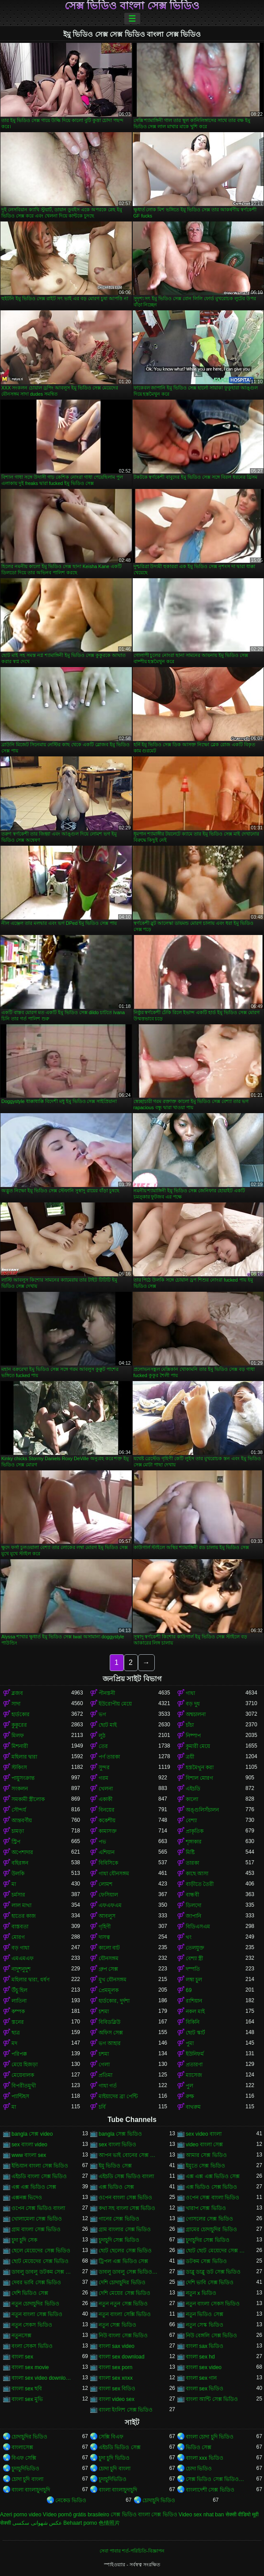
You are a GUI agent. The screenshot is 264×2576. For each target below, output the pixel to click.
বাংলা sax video (116, 2346)
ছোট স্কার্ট (195, 2033)
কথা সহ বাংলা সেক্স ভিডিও (127, 2208)
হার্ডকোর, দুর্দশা (114, 2001)
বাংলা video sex (116, 2399)
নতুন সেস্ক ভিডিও (204, 2325)
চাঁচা (190, 1725)
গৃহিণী (105, 1926)
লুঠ (102, 1736)
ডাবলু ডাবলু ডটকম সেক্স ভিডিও (41, 2272)
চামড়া (17, 1831)
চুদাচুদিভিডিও (25, 2468)
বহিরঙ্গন (19, 1863)
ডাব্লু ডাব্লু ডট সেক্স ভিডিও (213, 2272)
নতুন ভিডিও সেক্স (204, 2314)
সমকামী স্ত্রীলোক (28, 1799)
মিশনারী (19, 1746)
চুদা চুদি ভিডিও (114, 2458)
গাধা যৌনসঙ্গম (114, 1873)
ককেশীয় (107, 1820)
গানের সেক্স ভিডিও (119, 2219)
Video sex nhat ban (201, 2514)
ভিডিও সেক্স (198, 2447)
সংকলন (19, 1789)
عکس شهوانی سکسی (37, 2523)
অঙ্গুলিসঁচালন (202, 1810)
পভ (102, 1842)
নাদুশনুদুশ (21, 1969)
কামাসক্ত (108, 1831)
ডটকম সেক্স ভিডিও (206, 2261)
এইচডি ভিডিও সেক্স (120, 2447)
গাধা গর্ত (108, 2086)
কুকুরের (19, 1725)
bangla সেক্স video (32, 2134)
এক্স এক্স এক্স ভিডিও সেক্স (213, 2176)
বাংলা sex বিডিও (117, 2388)
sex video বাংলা (204, 2134)
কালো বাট (109, 1948)
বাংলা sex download (122, 2357)
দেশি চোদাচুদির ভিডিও (122, 2282)
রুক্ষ (190, 2096)
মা (13, 1884)
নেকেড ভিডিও (70, 2500)
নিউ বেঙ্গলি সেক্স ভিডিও (211, 2335)
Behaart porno (80, 2523)
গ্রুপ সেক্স (108, 1969)
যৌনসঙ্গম (109, 1958)
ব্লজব (17, 1693)
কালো (192, 1799)
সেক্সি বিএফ (111, 2437)
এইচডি (193, 1789)
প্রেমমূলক (109, 1990)
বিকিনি (192, 2022)
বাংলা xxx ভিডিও (204, 2458)
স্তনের (17, 2022)
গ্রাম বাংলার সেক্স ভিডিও (125, 2229)
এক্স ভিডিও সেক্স (116, 2187)
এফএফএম (110, 1905)
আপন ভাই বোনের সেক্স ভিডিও (128, 2155)
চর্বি (102, 2107)
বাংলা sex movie (30, 2367)
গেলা (104, 2064)
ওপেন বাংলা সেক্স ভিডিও (125, 2197)
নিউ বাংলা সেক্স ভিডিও (123, 2335)
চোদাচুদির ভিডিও (29, 2437)
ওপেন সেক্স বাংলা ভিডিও (212, 2197)
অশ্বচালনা (196, 1714)
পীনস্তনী (107, 1693)
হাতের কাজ (23, 1916)
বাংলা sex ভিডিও (204, 2388)
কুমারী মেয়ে (198, 1746)
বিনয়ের (107, 1810)
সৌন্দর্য (18, 1810)
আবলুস (107, 1916)
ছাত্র (15, 2033)
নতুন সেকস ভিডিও (31, 2325)
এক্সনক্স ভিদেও (26, 2197)
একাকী (105, 1799)
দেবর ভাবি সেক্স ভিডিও (36, 2282)
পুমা (190, 2043)
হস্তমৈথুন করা (200, 1767)
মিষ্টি (190, 1852)
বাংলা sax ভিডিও (204, 2346)
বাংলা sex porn (115, 2367)
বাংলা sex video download (41, 2378)
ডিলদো (193, 1905)
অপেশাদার (22, 1852)
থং (188, 1937)
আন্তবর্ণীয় (21, 1820)
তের (103, 1746)
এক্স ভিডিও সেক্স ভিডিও (211, 2187)
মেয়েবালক (22, 2075)
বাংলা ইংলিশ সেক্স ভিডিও (126, 2410)
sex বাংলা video (29, 2144)
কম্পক (18, 2011)
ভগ (102, 1714)
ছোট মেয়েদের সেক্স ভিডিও (40, 2261)
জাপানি (193, 1916)
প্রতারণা (194, 2064)
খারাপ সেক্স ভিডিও (206, 2208)
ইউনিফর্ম (195, 2054)
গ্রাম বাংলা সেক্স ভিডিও (36, 2229)
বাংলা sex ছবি (26, 2388)
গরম (103, 1778)
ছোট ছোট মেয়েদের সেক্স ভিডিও (215, 2251)
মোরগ (18, 1937)
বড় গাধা (20, 1948)
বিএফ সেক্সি (23, 2458)
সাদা (15, 1704)
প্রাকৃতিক (194, 1831)
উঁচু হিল (19, 1990)
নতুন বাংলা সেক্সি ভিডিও (125, 2314)
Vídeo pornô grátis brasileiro (76, 2514)
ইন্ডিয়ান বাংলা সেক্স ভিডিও (39, 2166)
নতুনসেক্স (21, 2335)
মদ (14, 2043)
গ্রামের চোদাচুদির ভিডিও (211, 2229)
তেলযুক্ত (195, 1948)
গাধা (190, 1693)
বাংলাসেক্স (22, 2447)
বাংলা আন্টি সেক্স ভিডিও (212, 2399)
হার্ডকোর (20, 1714)
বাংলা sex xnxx (116, 2378)
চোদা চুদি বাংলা (114, 2468)
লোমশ (105, 1884)
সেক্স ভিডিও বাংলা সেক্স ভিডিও (132, 5)
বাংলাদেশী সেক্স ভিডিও (210, 2490)
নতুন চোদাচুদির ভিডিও (35, 2304)
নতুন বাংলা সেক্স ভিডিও (36, 2314)
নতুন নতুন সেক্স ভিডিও (123, 2304)
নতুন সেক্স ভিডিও (117, 2325)
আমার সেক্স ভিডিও (206, 2155)
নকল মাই (195, 2011)
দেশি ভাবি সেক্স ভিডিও (209, 2282)
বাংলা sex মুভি (27, 2399)
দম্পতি (193, 1969)
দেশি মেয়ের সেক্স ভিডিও (124, 2293)
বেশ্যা (191, 1820)
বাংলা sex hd (200, 2357)
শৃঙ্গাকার (194, 1842)
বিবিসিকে (108, 1863)
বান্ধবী (192, 1895)
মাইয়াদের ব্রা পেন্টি (118, 2096)
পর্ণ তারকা (109, 1757)
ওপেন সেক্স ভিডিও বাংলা (38, 2208)
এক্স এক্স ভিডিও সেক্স (33, 2187)
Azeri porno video (20, 2514)
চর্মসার (18, 1895)
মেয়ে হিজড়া (24, 2064)
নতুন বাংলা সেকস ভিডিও (213, 2304)
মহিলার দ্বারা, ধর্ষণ (30, 1980)
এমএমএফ (22, 1958)
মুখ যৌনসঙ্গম (112, 1980)
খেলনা (106, 1789)
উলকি (17, 1873)
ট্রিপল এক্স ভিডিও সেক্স (123, 2261)
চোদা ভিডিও (199, 2468)
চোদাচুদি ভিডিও (158, 2500)
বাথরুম (193, 2107)
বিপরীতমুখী (23, 2086)
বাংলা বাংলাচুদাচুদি (30, 2490)
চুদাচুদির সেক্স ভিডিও (208, 2240)
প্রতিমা (105, 2075)
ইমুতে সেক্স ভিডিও (205, 2166)
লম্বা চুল (194, 1980)
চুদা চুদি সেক (24, 2240)
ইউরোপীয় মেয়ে (115, 1704)
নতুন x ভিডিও (201, 2293)
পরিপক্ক (19, 2054)
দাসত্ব (104, 1937)
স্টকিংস (19, 1767)
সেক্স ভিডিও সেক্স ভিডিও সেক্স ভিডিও (215, 2479)
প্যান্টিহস (20, 2096)
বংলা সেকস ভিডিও (32, 2346)
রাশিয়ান (194, 2001)
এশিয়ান (107, 1852)
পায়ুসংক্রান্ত (22, 1778)
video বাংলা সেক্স (204, 2144)
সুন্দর (104, 1767)
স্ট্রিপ (15, 1842)
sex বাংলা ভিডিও (117, 2144)
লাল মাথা (21, 1905)
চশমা (104, 2011)
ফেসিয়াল (108, 1895)
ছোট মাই (108, 1725)
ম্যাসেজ (194, 2075)
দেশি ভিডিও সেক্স (29, 2293)
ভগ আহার (110, 2043)
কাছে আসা (197, 1873)
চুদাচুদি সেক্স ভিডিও (119, 2240)
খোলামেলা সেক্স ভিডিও (36, 2219)
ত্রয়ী (190, 1757)
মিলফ (17, 1736)
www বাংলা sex (28, 2155)
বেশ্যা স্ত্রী (194, 1958)
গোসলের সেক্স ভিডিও (209, 2219)
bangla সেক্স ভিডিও (120, 2134)
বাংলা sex (22, 2357)
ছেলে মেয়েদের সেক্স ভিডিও (40, 2251)
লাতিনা (19, 2001)
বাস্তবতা (19, 1926)
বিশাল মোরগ (199, 1778)
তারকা (192, 1863)
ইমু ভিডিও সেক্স (115, 2166)
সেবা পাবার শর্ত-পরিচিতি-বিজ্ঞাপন (131, 2550)
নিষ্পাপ (193, 1736)
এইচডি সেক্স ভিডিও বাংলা (126, 2176)
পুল (189, 2086)
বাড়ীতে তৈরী (200, 1884)
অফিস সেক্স (111, 2033)
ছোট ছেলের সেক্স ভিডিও (125, 2251)
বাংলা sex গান (201, 2378)
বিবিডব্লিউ (109, 2022)
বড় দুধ (193, 1704)
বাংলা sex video (204, 2367)
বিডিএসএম (198, 1926)
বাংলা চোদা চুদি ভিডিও (209, 2437)
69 (188, 1990)
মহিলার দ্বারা (24, 1757)
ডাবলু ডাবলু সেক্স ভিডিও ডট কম (128, 2272)
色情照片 (109, 2523)
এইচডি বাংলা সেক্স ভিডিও (39, 2176)
